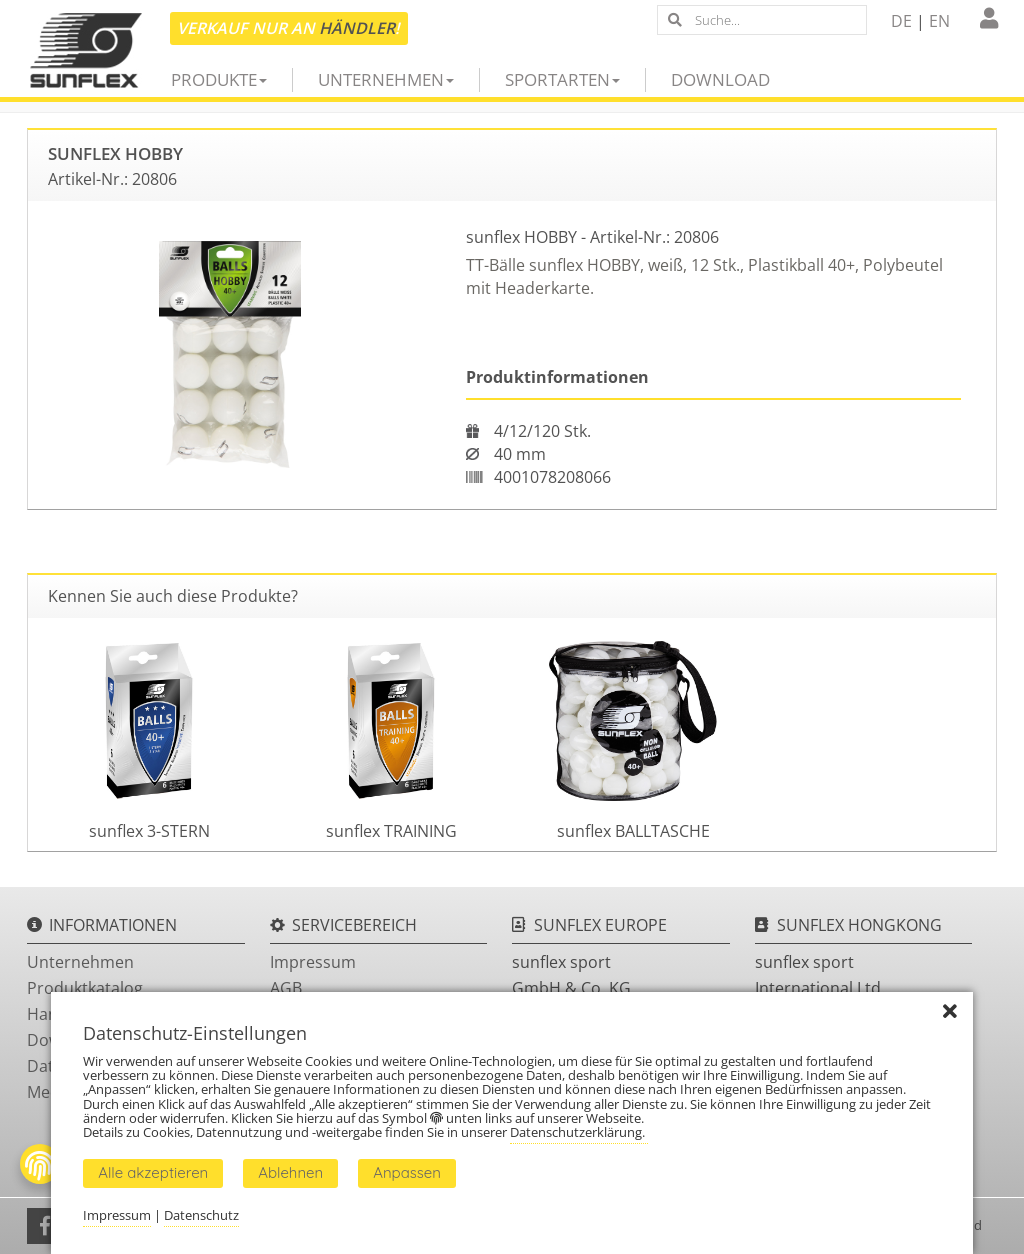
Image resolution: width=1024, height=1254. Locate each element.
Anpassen (407, 1172)
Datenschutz (201, 1215)
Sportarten (562, 79)
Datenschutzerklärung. (579, 1132)
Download (720, 79)
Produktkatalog (85, 988)
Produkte (219, 79)
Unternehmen (386, 79)
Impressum (313, 962)
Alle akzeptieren (153, 1172)
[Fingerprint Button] (40, 1164)
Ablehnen (290, 1172)
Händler (357, 28)
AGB (286, 988)
